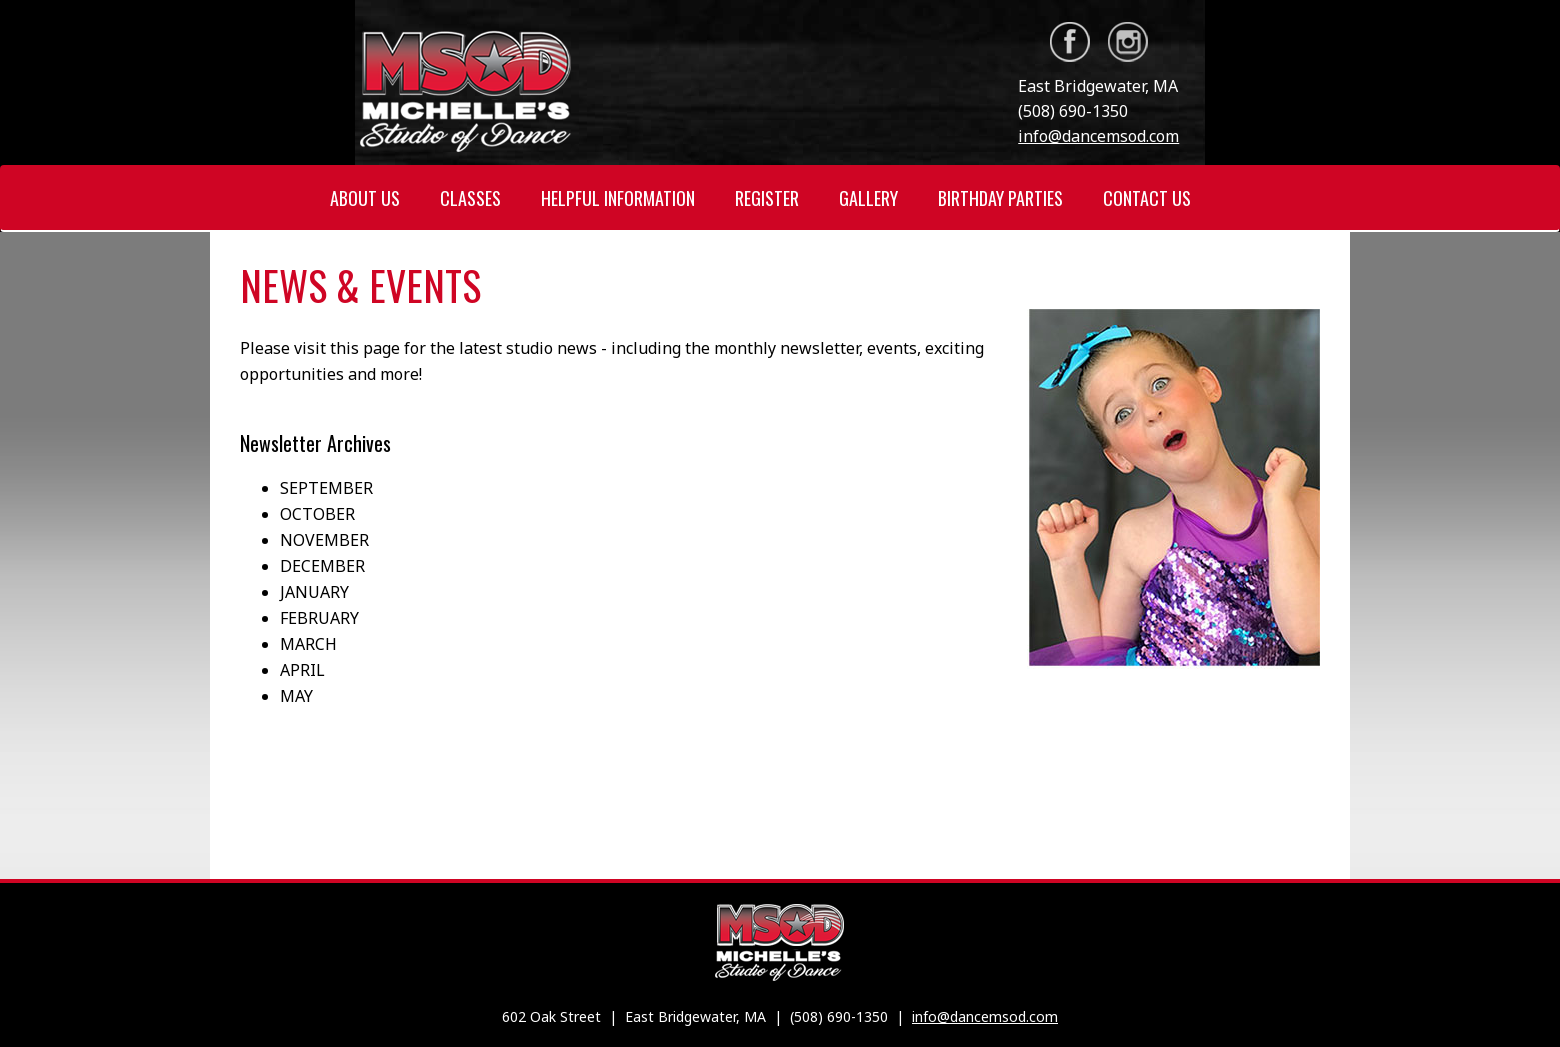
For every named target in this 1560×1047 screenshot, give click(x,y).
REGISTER (767, 198)
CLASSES (470, 198)
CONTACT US (1147, 198)
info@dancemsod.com (1098, 136)
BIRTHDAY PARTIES (1000, 198)
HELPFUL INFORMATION (618, 198)
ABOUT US (365, 198)
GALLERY (868, 198)
